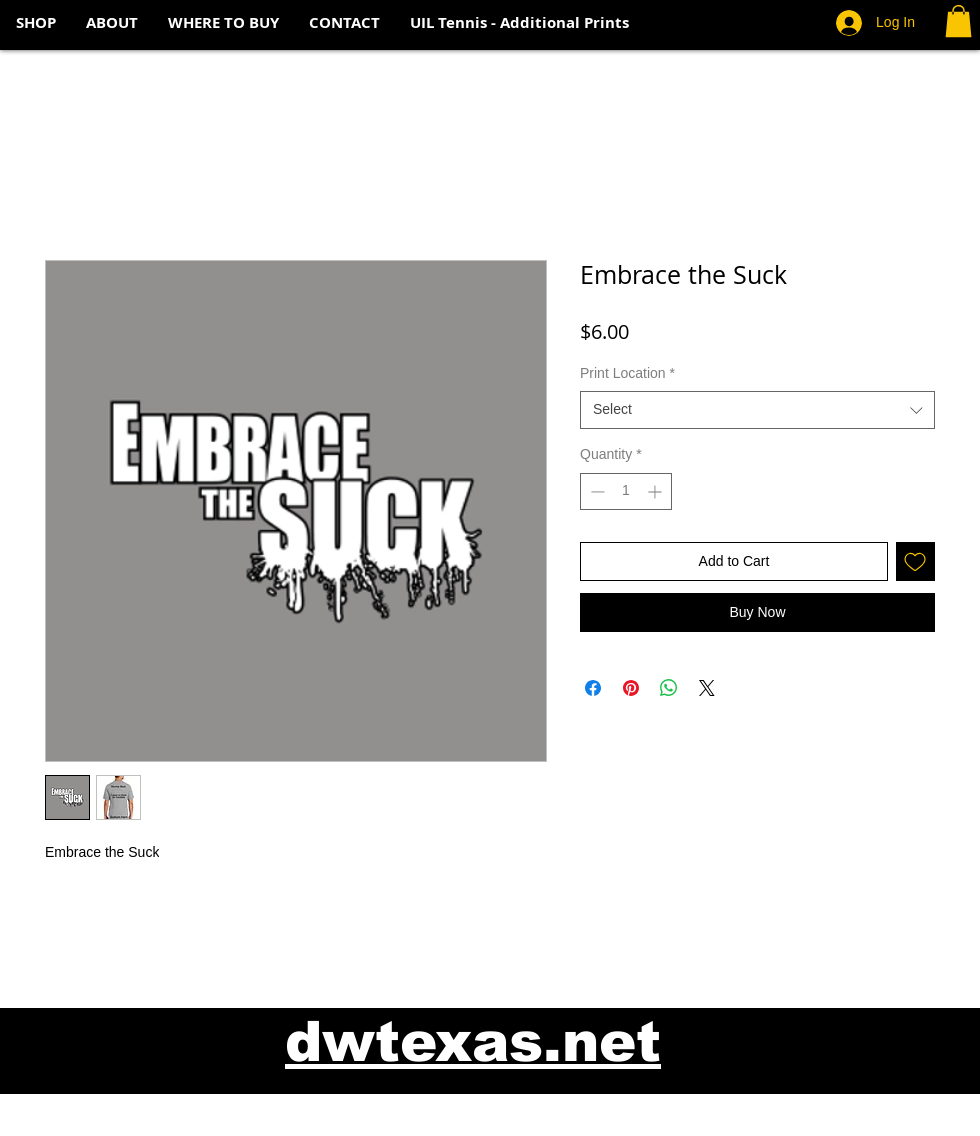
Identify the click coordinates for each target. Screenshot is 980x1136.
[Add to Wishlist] (915, 561)
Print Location (627, 373)
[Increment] (656, 491)
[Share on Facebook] (593, 688)
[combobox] (757, 410)
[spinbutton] (626, 491)
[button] (958, 21)
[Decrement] (595, 491)
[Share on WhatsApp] (669, 688)
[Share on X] (707, 688)
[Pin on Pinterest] (631, 688)
